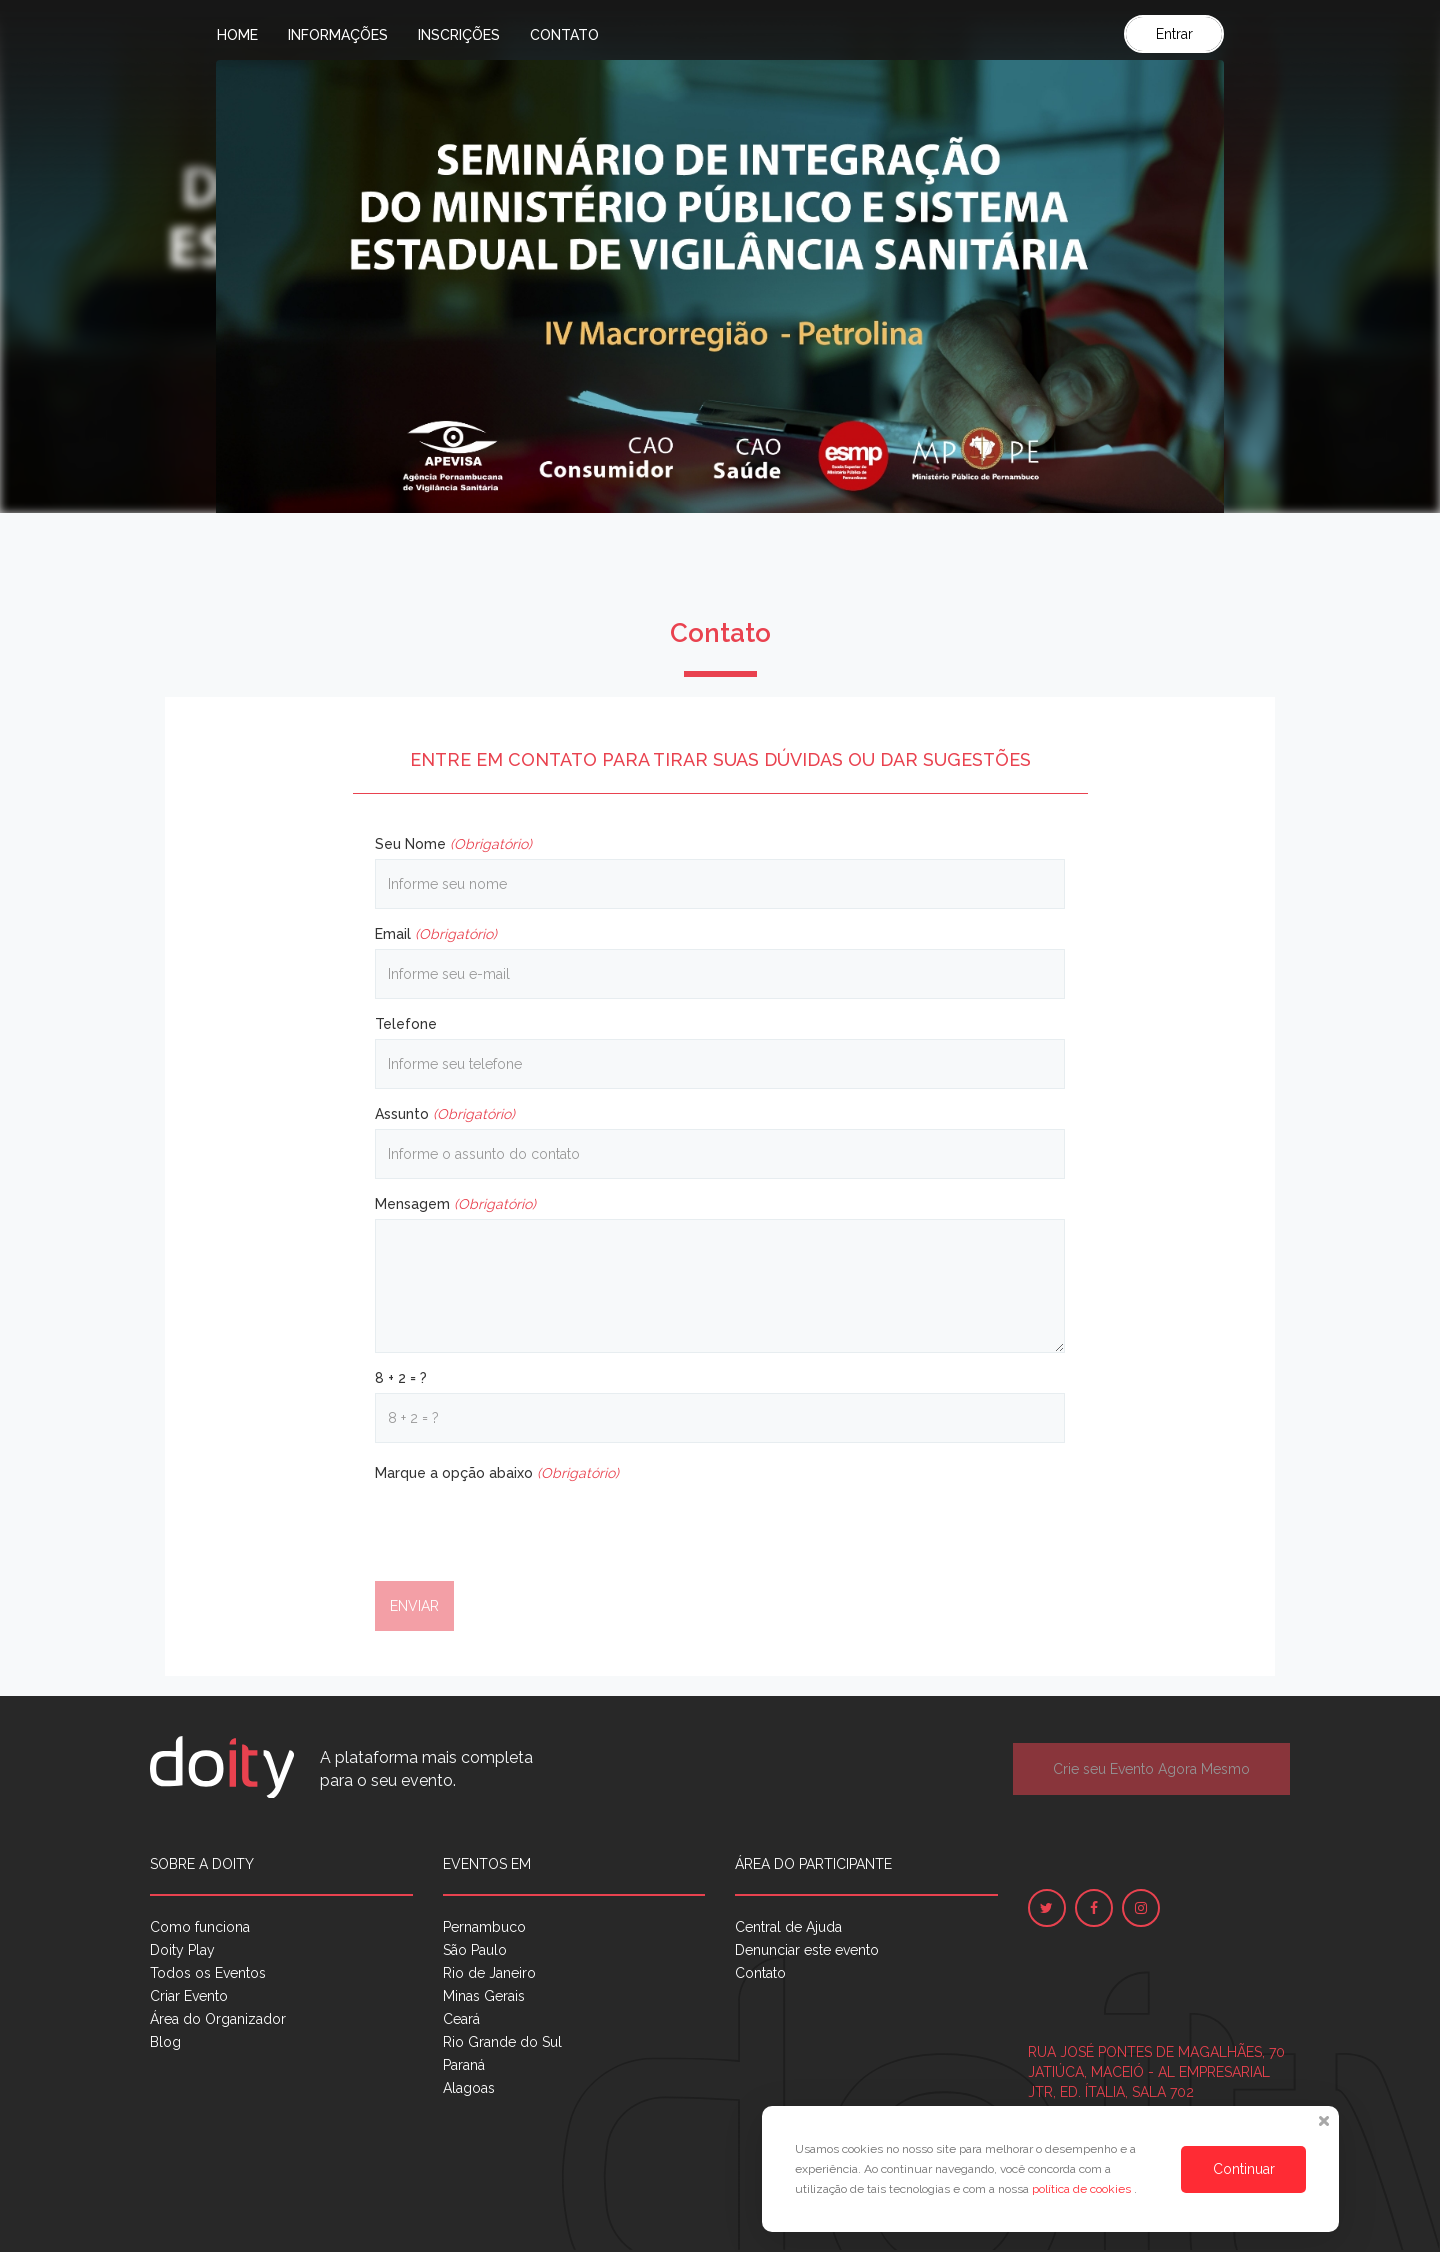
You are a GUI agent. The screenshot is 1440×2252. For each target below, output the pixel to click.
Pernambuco (484, 1927)
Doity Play (182, 1950)
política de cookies (1083, 2189)
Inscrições (459, 35)
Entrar (1174, 34)
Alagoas (469, 2088)
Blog (165, 2042)
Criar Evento (189, 1996)
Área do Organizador (218, 2019)
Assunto (445, 1114)
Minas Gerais (484, 1996)
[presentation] (527, 1527)
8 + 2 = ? (401, 1378)
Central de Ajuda (788, 1927)
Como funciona (200, 1927)
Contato (564, 35)
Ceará (461, 2019)
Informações (338, 35)
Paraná (464, 2065)
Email (436, 934)
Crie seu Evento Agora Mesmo (1151, 1769)
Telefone (406, 1024)
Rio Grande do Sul (502, 2042)
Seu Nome (453, 844)
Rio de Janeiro (489, 1973)
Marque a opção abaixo (497, 1473)
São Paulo (475, 1950)
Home (237, 35)
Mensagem (455, 1204)
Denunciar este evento (807, 1950)
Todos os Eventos (208, 1973)
